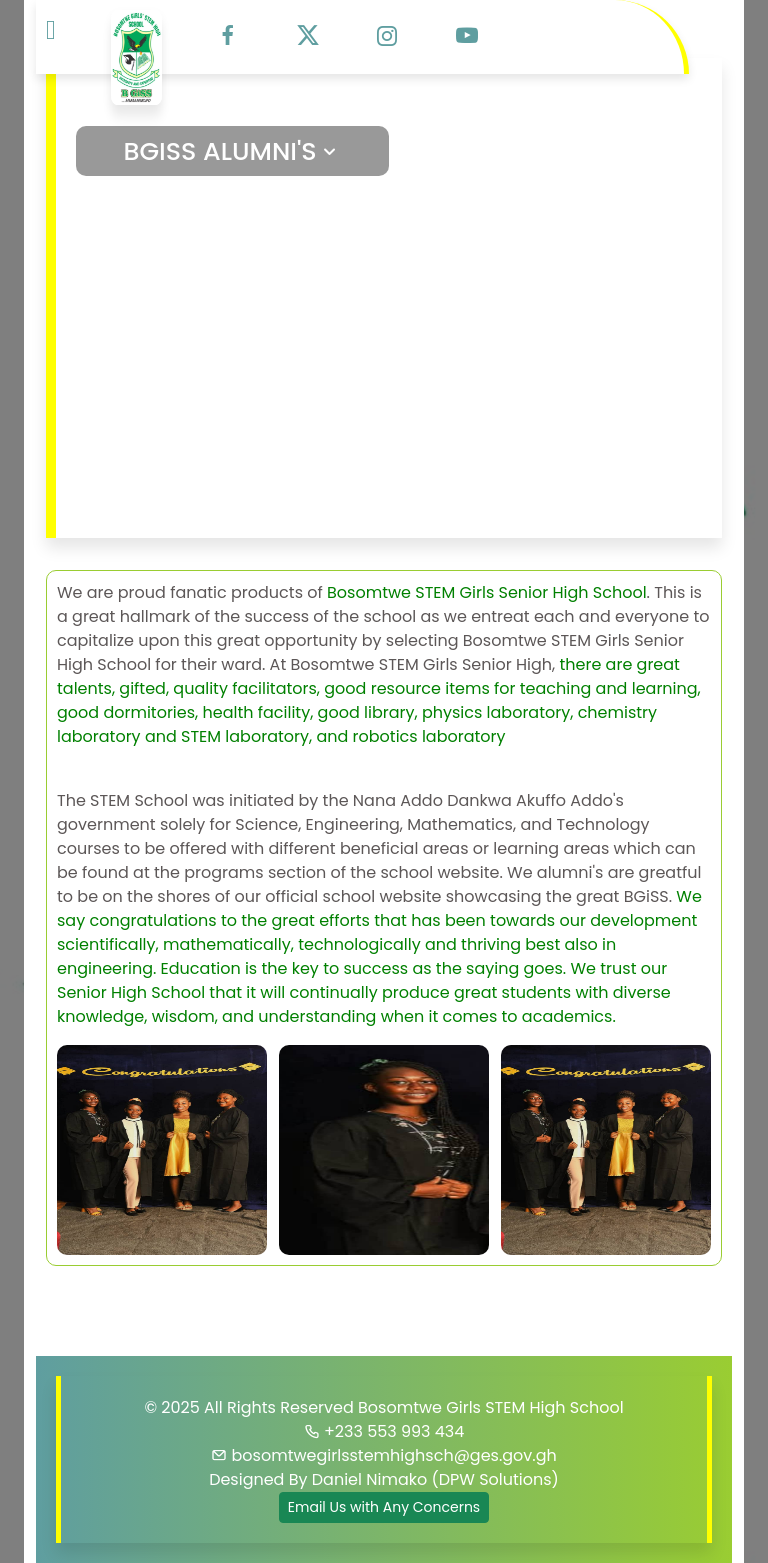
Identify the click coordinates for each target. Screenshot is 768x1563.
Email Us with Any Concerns (384, 1507)
